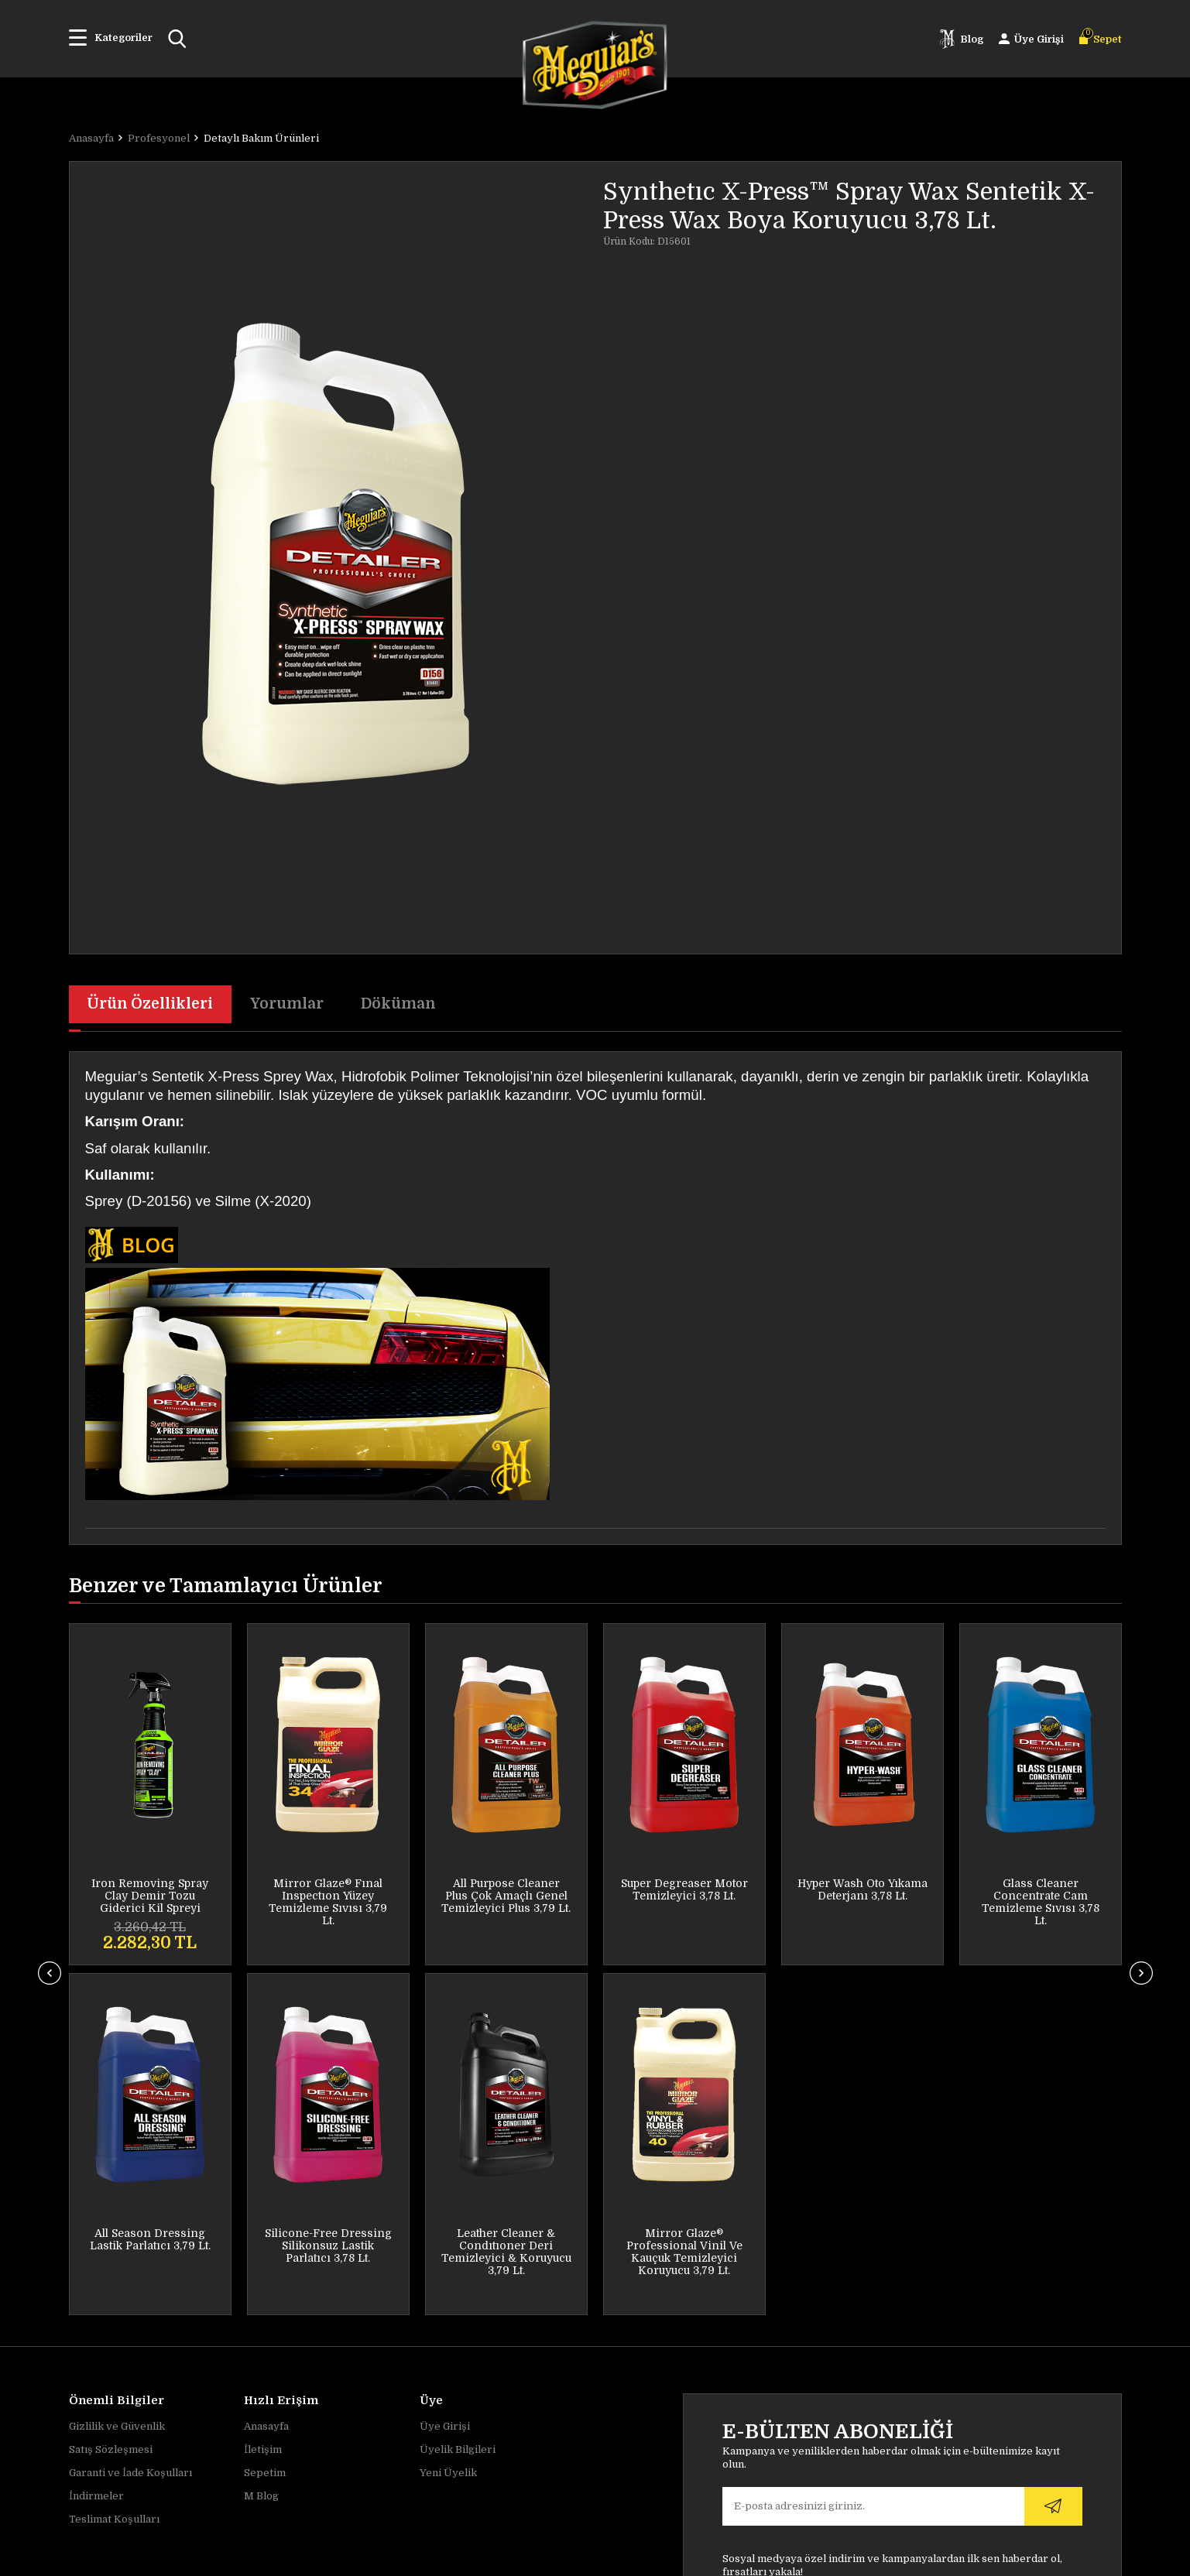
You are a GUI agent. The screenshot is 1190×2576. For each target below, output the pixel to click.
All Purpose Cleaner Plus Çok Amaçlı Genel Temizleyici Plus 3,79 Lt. (328, 1896)
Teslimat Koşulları (114, 2187)
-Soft (506, 2556)
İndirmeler (96, 2164)
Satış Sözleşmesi (111, 2117)
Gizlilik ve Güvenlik (117, 2094)
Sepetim (265, 2140)
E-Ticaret (543, 2556)
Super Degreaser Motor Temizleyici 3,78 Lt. (506, 1890)
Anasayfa (266, 2094)
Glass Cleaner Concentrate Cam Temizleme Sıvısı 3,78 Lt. (862, 1902)
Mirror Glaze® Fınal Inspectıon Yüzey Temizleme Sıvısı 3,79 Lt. (150, 1902)
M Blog (261, 2164)
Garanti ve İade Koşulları (130, 2140)
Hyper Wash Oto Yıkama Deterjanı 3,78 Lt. (684, 1890)
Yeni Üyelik (448, 2140)
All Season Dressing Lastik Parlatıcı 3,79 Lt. (1040, 1890)
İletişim (263, 2117)
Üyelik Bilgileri (458, 2117)
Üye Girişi (445, 2094)
